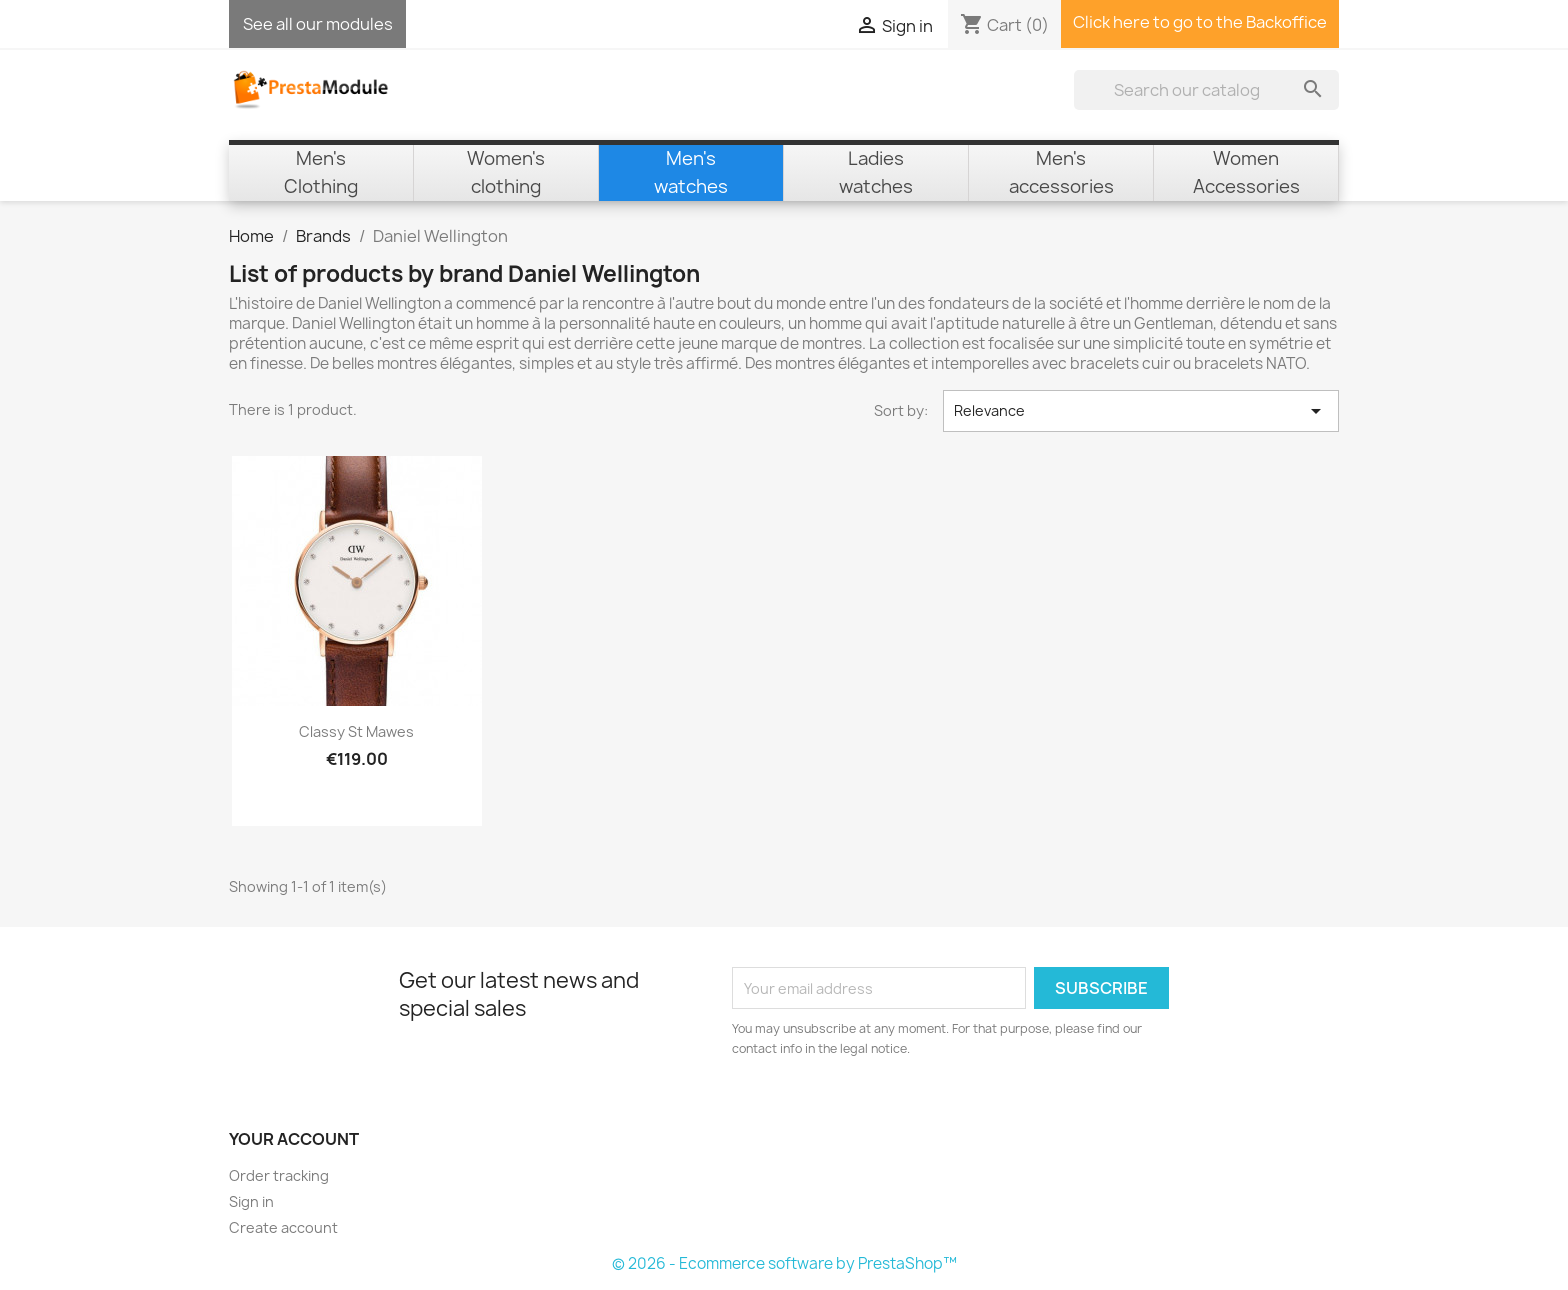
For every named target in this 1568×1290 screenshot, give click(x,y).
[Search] (1206, 90)
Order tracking (279, 1175)
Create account (283, 1227)
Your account (294, 1139)
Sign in (251, 1201)
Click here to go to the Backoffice (1200, 22)
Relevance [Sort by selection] (1141, 411)
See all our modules (318, 24)
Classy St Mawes (356, 731)
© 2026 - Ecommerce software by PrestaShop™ (784, 1263)
